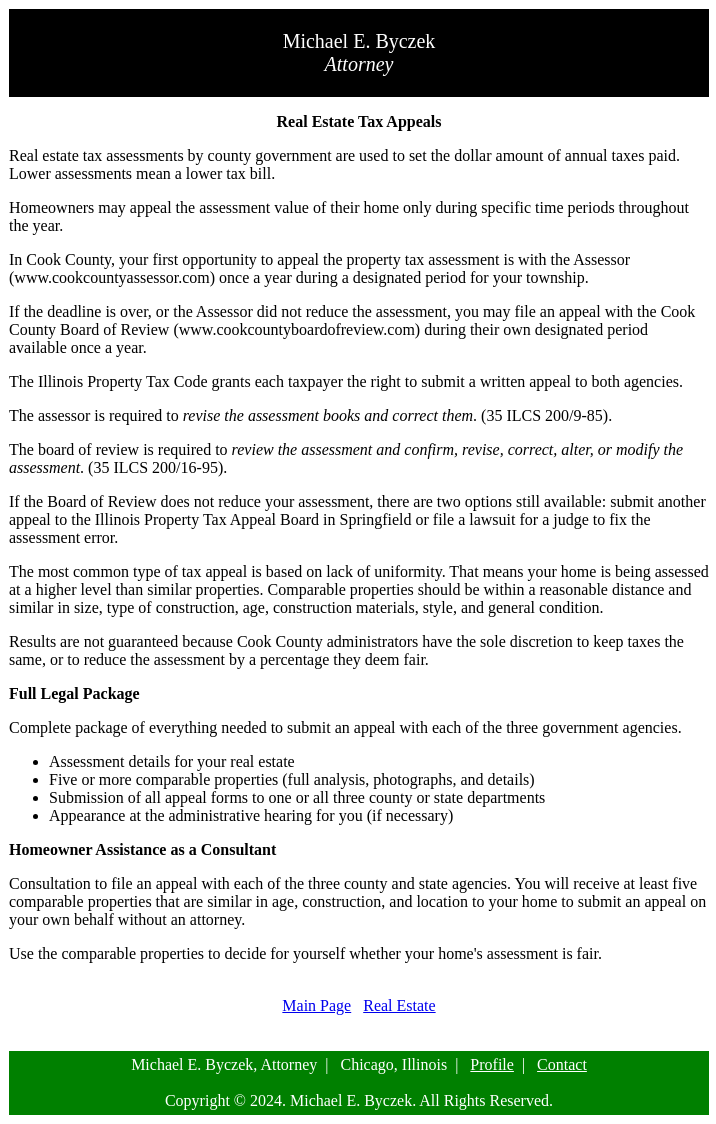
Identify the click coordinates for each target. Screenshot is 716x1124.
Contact (562, 1064)
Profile (492, 1064)
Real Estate (399, 1005)
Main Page (316, 1005)
